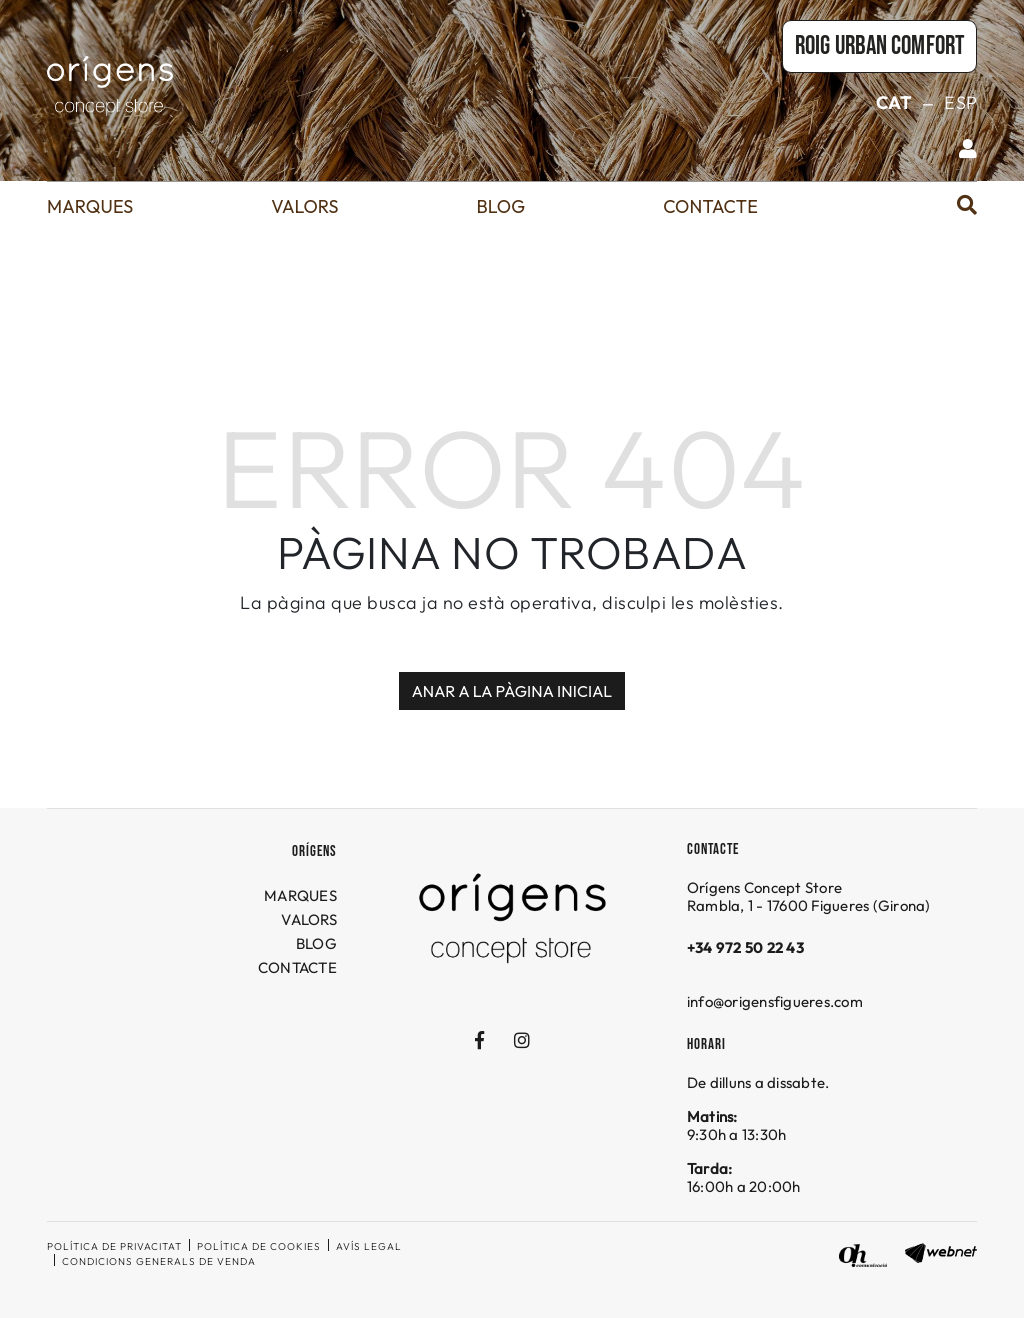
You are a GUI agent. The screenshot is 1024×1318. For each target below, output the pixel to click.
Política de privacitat (114, 1246)
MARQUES (300, 895)
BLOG (316, 943)
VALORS (309, 919)
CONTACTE (297, 967)
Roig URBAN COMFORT (879, 46)
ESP (960, 102)
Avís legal (369, 1246)
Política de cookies (259, 1246)
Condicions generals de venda (159, 1261)
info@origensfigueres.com (775, 1001)
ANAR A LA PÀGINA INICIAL (512, 691)
